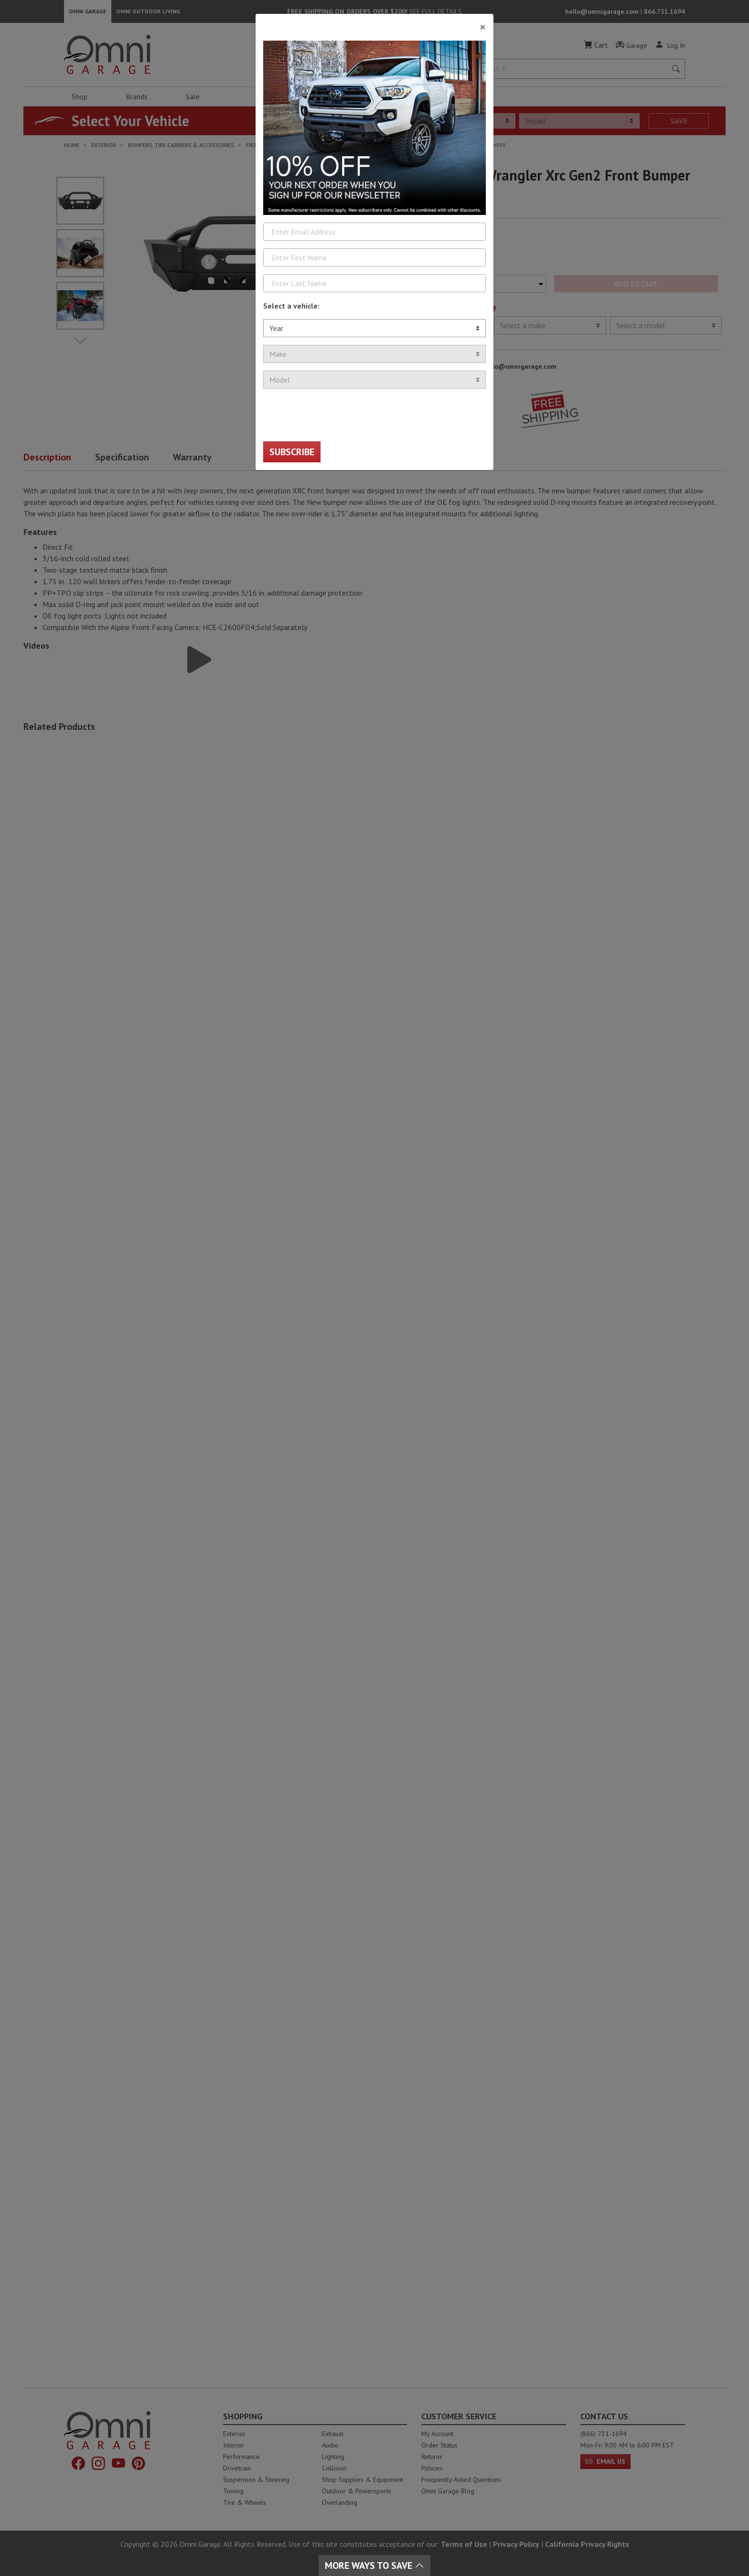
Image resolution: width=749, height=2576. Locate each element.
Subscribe (291, 452)
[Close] (374, 23)
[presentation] (335, 415)
